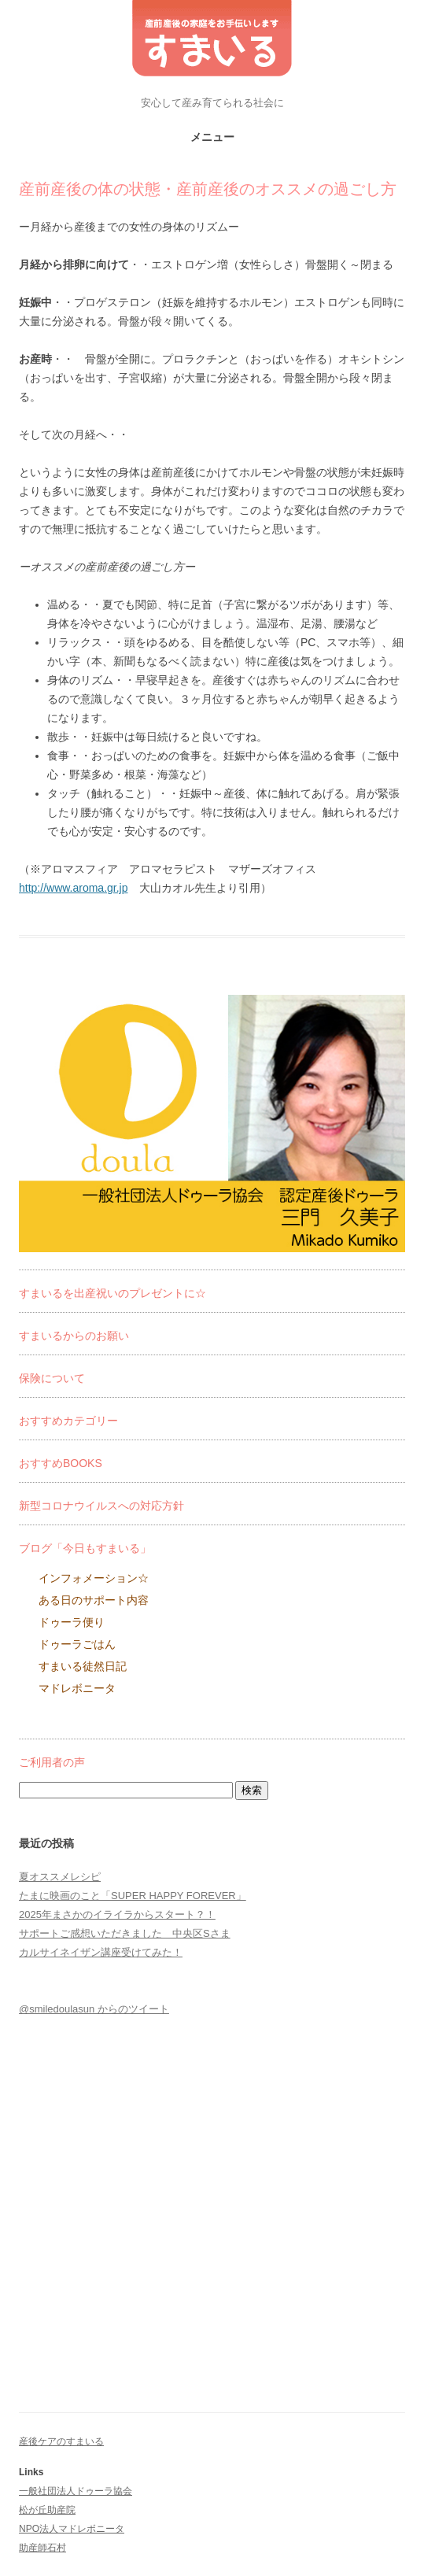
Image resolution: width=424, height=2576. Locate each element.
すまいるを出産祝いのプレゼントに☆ (112, 1293)
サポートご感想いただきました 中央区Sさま (124, 1933)
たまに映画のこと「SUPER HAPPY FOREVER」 (132, 1896)
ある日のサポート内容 (94, 1600)
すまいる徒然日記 (83, 1666)
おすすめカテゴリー (68, 1420)
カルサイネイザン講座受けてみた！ (101, 1952)
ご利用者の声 (52, 1762)
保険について (52, 1378)
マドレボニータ (77, 1688)
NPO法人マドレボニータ (71, 2528)
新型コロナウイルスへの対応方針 (101, 1505)
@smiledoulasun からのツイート (94, 2009)
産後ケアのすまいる (61, 2441)
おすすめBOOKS (60, 1463)
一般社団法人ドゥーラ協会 (75, 2491)
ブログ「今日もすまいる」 (85, 1548)
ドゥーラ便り (72, 1622)
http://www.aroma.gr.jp (73, 887)
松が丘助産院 (47, 2509)
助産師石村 (42, 2547)
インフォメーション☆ (94, 1578)
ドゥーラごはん (77, 1644)
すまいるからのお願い (74, 1335)
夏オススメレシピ (60, 1877)
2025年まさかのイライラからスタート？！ (117, 1914)
